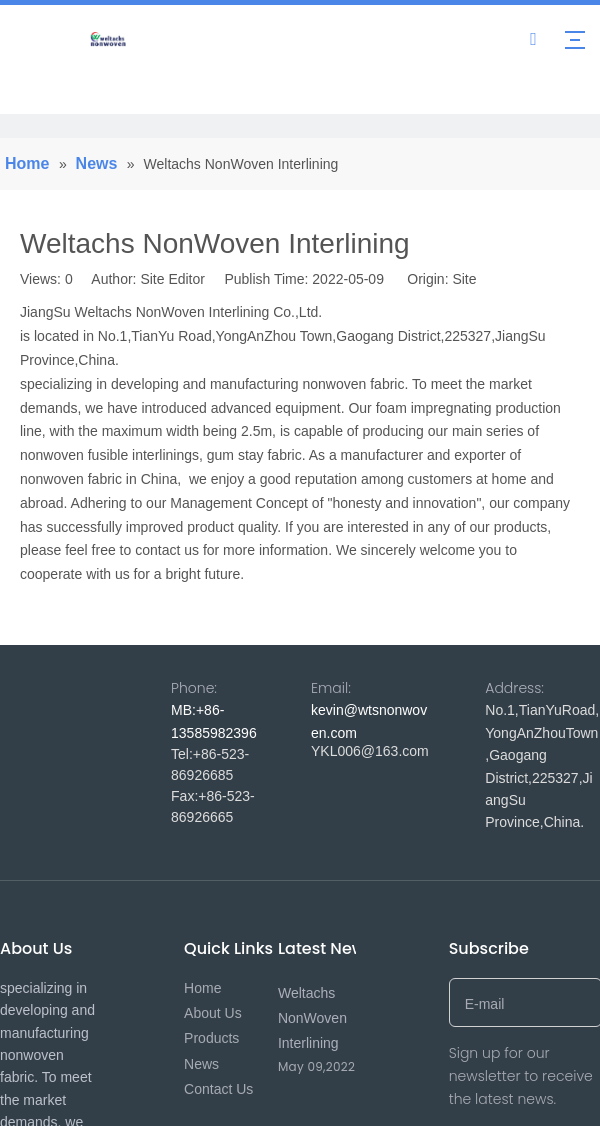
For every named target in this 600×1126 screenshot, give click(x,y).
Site (464, 279)
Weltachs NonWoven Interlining (312, 1018)
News (201, 1064)
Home (202, 988)
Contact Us (218, 1089)
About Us (213, 1013)
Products (211, 1038)
